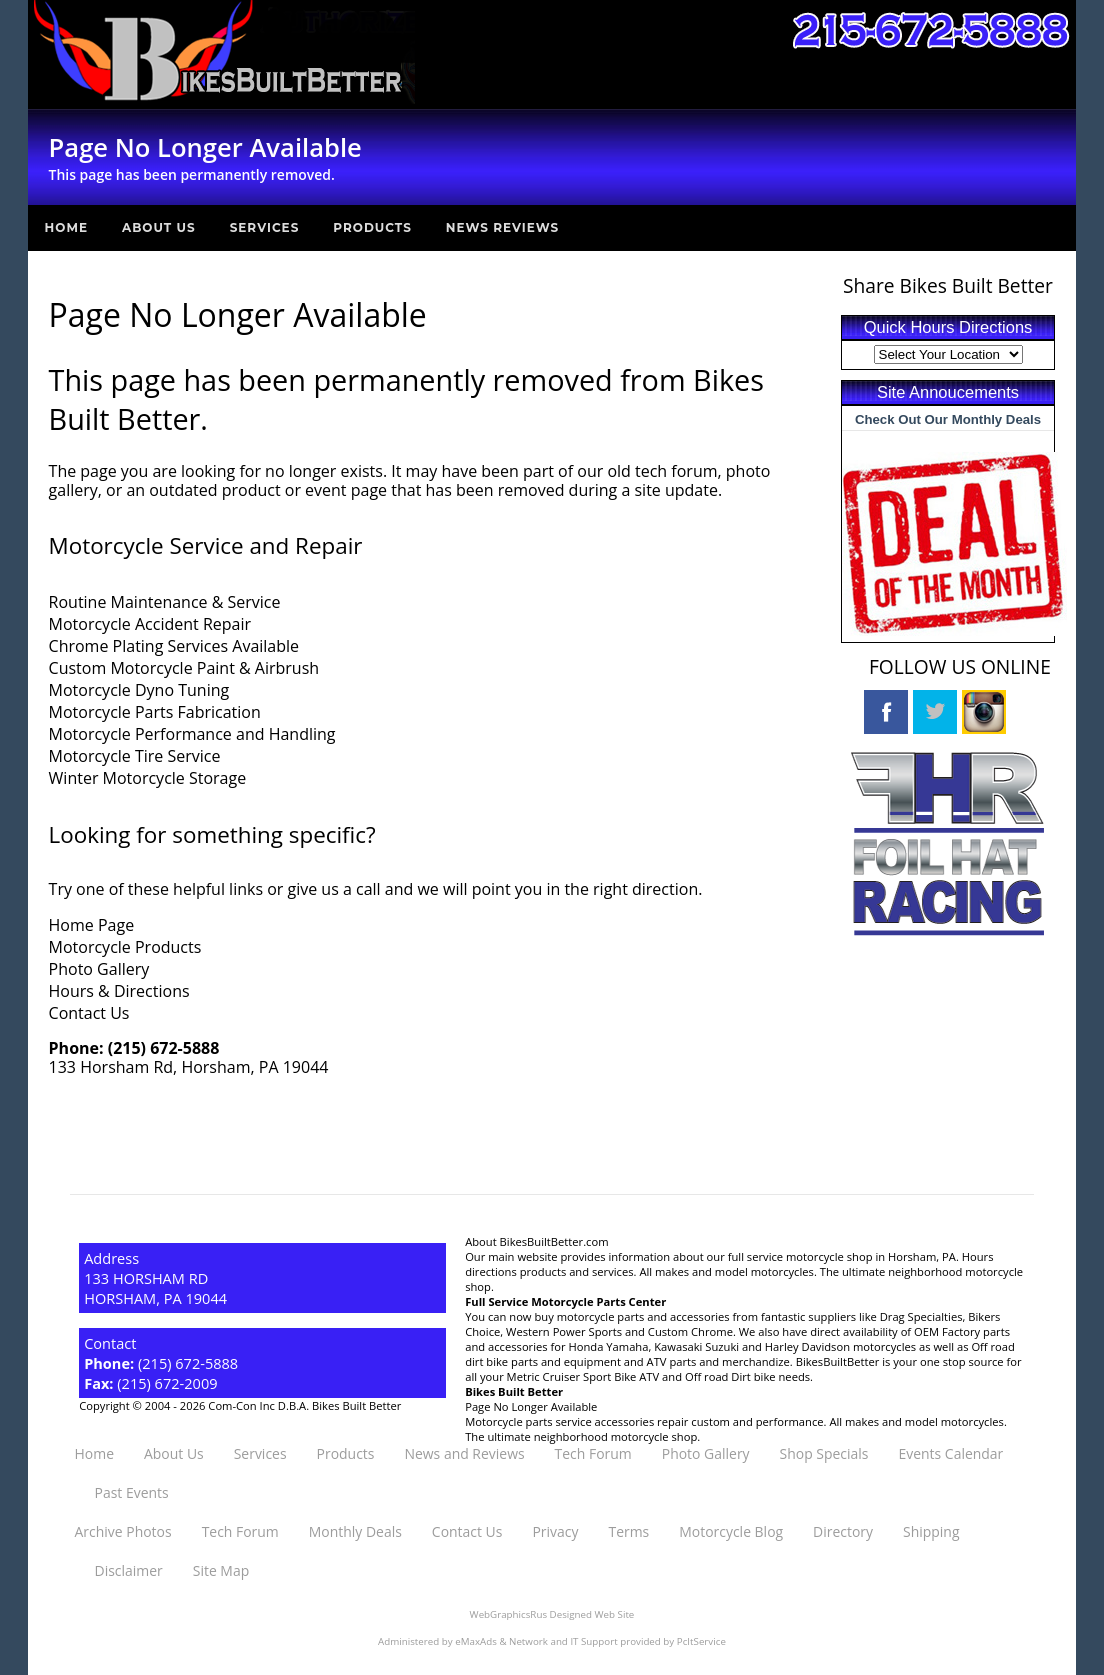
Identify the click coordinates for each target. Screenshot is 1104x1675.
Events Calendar (951, 1453)
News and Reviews (464, 1453)
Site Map (221, 1570)
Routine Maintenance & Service (165, 602)
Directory (843, 1531)
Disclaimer (129, 1570)
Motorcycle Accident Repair (150, 624)
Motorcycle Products (125, 947)
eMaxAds (476, 1641)
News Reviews (502, 227)
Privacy (555, 1531)
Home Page (92, 925)
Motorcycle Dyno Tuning (139, 690)
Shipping (931, 1531)
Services (265, 227)
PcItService (701, 1641)
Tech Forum (593, 1453)
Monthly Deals (355, 1531)
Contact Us (89, 1013)
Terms (628, 1531)
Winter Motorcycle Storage (148, 778)
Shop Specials (824, 1453)
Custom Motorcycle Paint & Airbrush (184, 668)
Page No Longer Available (531, 1406)
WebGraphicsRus (508, 1614)
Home (66, 227)
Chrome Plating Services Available (174, 646)
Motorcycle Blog (731, 1531)
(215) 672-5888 (164, 1048)
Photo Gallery (99, 969)
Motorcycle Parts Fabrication (155, 712)
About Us (159, 227)
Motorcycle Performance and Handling (192, 734)
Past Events (132, 1492)
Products (372, 227)
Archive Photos (123, 1531)
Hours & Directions (119, 991)
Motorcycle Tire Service (135, 756)
